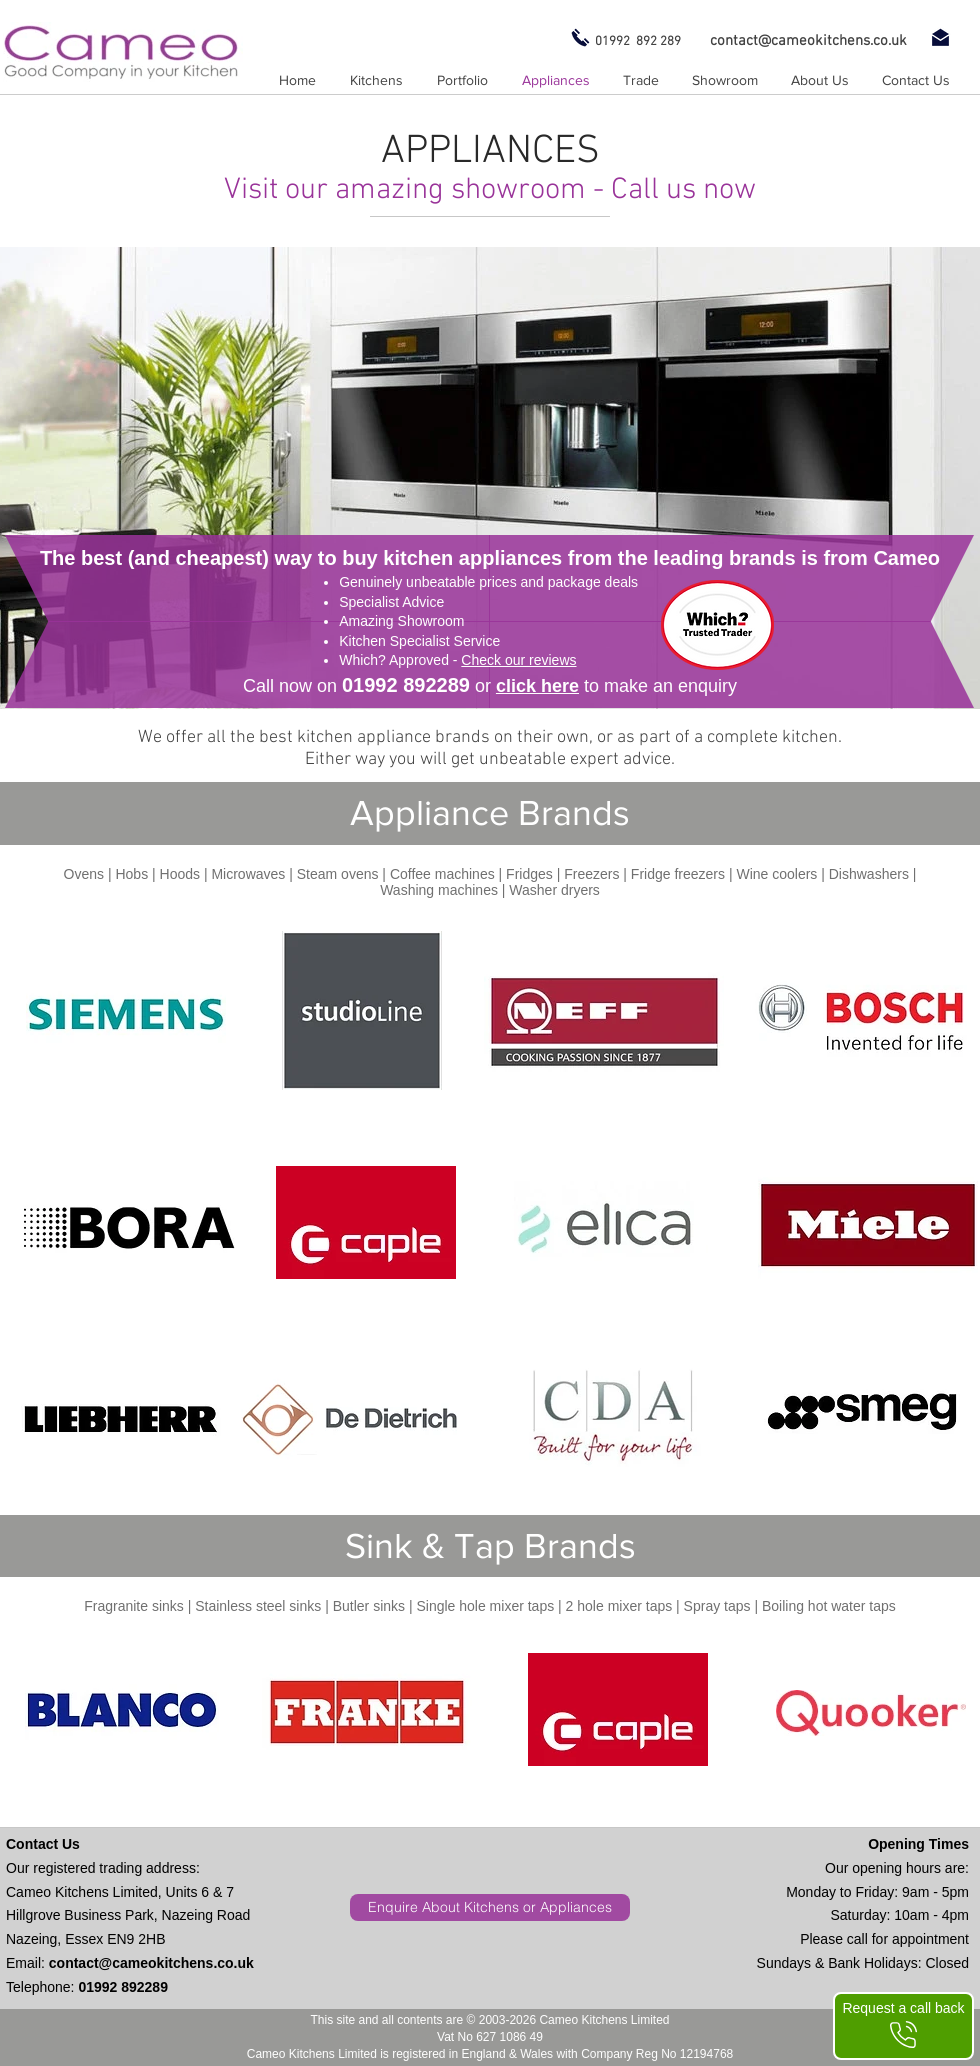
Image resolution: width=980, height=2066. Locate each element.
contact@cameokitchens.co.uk (151, 1963)
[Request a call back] (903, 2026)
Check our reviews (518, 660)
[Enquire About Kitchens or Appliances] (490, 1907)
